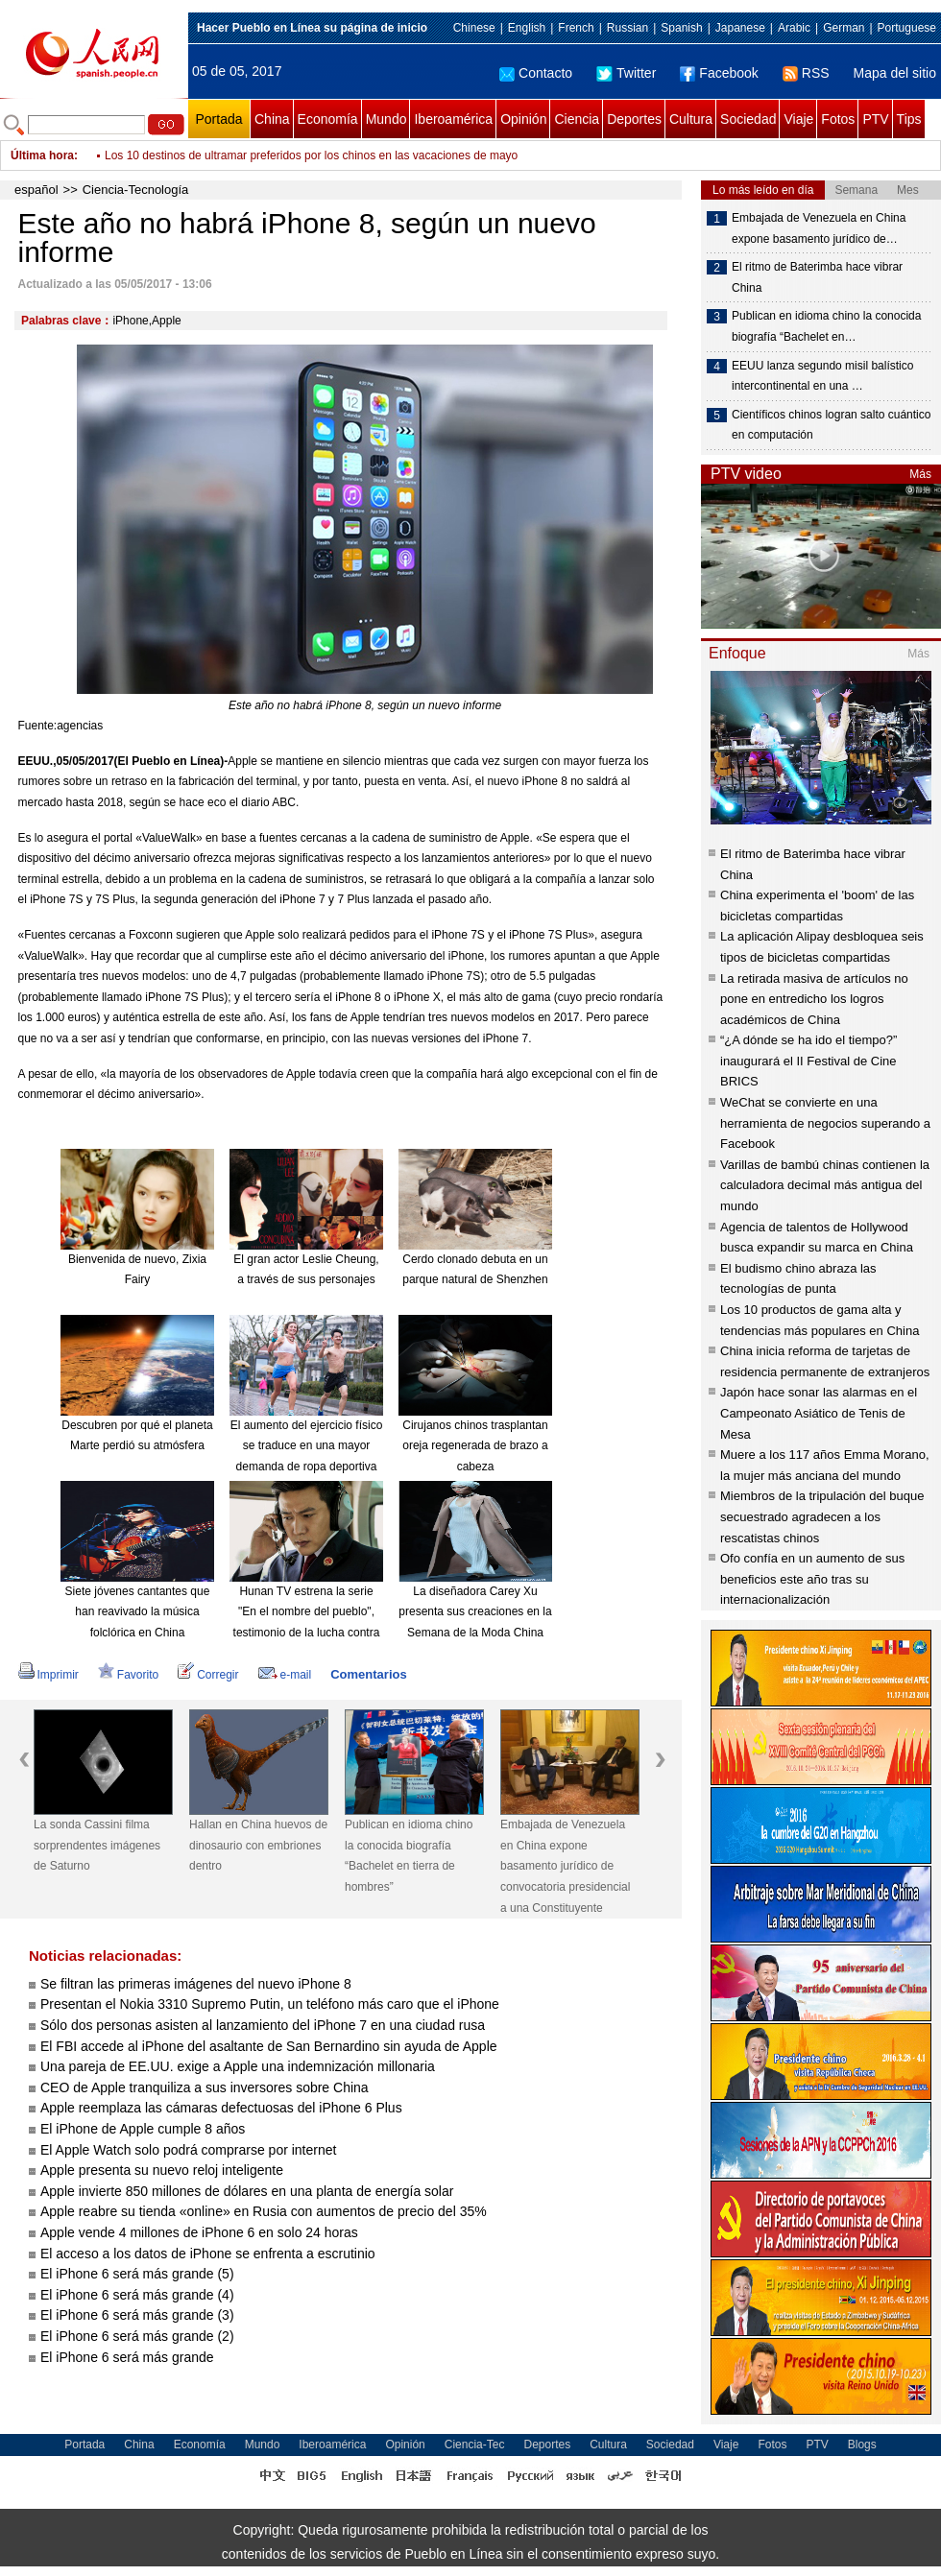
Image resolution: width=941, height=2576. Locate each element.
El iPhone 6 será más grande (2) (137, 2336)
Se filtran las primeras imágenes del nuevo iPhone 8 (195, 1984)
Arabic (794, 28)
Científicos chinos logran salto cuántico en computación (831, 425)
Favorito (128, 1675)
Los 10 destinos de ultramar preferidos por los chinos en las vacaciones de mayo (311, 155)
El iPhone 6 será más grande (127, 2357)
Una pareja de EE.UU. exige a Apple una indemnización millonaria (237, 2066)
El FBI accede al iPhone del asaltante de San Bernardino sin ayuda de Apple (268, 2046)
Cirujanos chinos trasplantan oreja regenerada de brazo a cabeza (474, 1446)
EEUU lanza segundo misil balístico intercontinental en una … (822, 376)
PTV (875, 119)
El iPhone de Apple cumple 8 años (142, 2128)
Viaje (798, 119)
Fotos (838, 119)
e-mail (285, 1675)
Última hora (42, 155)
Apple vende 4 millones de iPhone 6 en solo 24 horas (199, 2232)
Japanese (740, 28)
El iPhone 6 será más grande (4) (137, 2294)
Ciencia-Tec (475, 2444)
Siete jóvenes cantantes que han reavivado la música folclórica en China (137, 1612)
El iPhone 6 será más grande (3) (137, 2315)
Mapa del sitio (895, 73)
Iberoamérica (453, 119)
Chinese (474, 28)
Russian (627, 28)
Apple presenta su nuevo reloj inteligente (161, 2170)
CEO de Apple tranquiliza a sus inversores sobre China (204, 2087)
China (272, 119)
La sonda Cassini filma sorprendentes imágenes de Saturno (97, 1845)
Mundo (386, 119)
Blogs (862, 2444)
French (575, 28)
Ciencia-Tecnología (136, 189)
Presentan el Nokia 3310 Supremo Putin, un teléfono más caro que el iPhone (269, 2004)
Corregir (208, 1675)
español (36, 189)
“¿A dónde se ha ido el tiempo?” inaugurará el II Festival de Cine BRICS (808, 1060)
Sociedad (748, 119)
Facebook (719, 73)
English (526, 28)
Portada (218, 119)
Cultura (690, 119)
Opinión (523, 119)
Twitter (626, 73)
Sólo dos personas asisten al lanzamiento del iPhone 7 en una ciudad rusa (262, 2025)
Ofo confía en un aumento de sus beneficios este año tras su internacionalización (812, 1579)
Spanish (681, 28)
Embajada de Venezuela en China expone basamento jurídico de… (818, 228)
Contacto (535, 73)
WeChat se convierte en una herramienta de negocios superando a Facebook (825, 1123)
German (843, 28)
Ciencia (576, 119)
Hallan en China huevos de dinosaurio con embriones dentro (258, 1845)
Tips (909, 119)
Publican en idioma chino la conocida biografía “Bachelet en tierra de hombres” (408, 1856)
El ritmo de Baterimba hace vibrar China (817, 277)
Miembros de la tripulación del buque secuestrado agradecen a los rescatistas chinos (822, 1516)
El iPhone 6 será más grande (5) (137, 2273)
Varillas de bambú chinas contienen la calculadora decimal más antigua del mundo (824, 1185)
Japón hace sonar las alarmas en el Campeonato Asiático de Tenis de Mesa (818, 1413)
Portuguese (907, 28)
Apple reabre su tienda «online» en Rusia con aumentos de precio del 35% (263, 2211)
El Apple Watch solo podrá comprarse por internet (188, 2150)
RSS (806, 73)
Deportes (634, 119)
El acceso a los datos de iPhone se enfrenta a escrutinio (207, 2253)
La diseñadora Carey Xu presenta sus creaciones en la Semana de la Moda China (474, 1612)
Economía (328, 119)
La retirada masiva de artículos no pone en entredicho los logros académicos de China (814, 999)
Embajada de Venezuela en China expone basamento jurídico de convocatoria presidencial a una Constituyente (565, 1866)
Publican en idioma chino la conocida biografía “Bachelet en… (826, 326)
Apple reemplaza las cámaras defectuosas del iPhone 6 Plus (221, 2107)
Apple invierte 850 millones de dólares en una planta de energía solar (246, 2191)
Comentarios (368, 1674)
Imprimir (48, 1675)
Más (920, 474)
